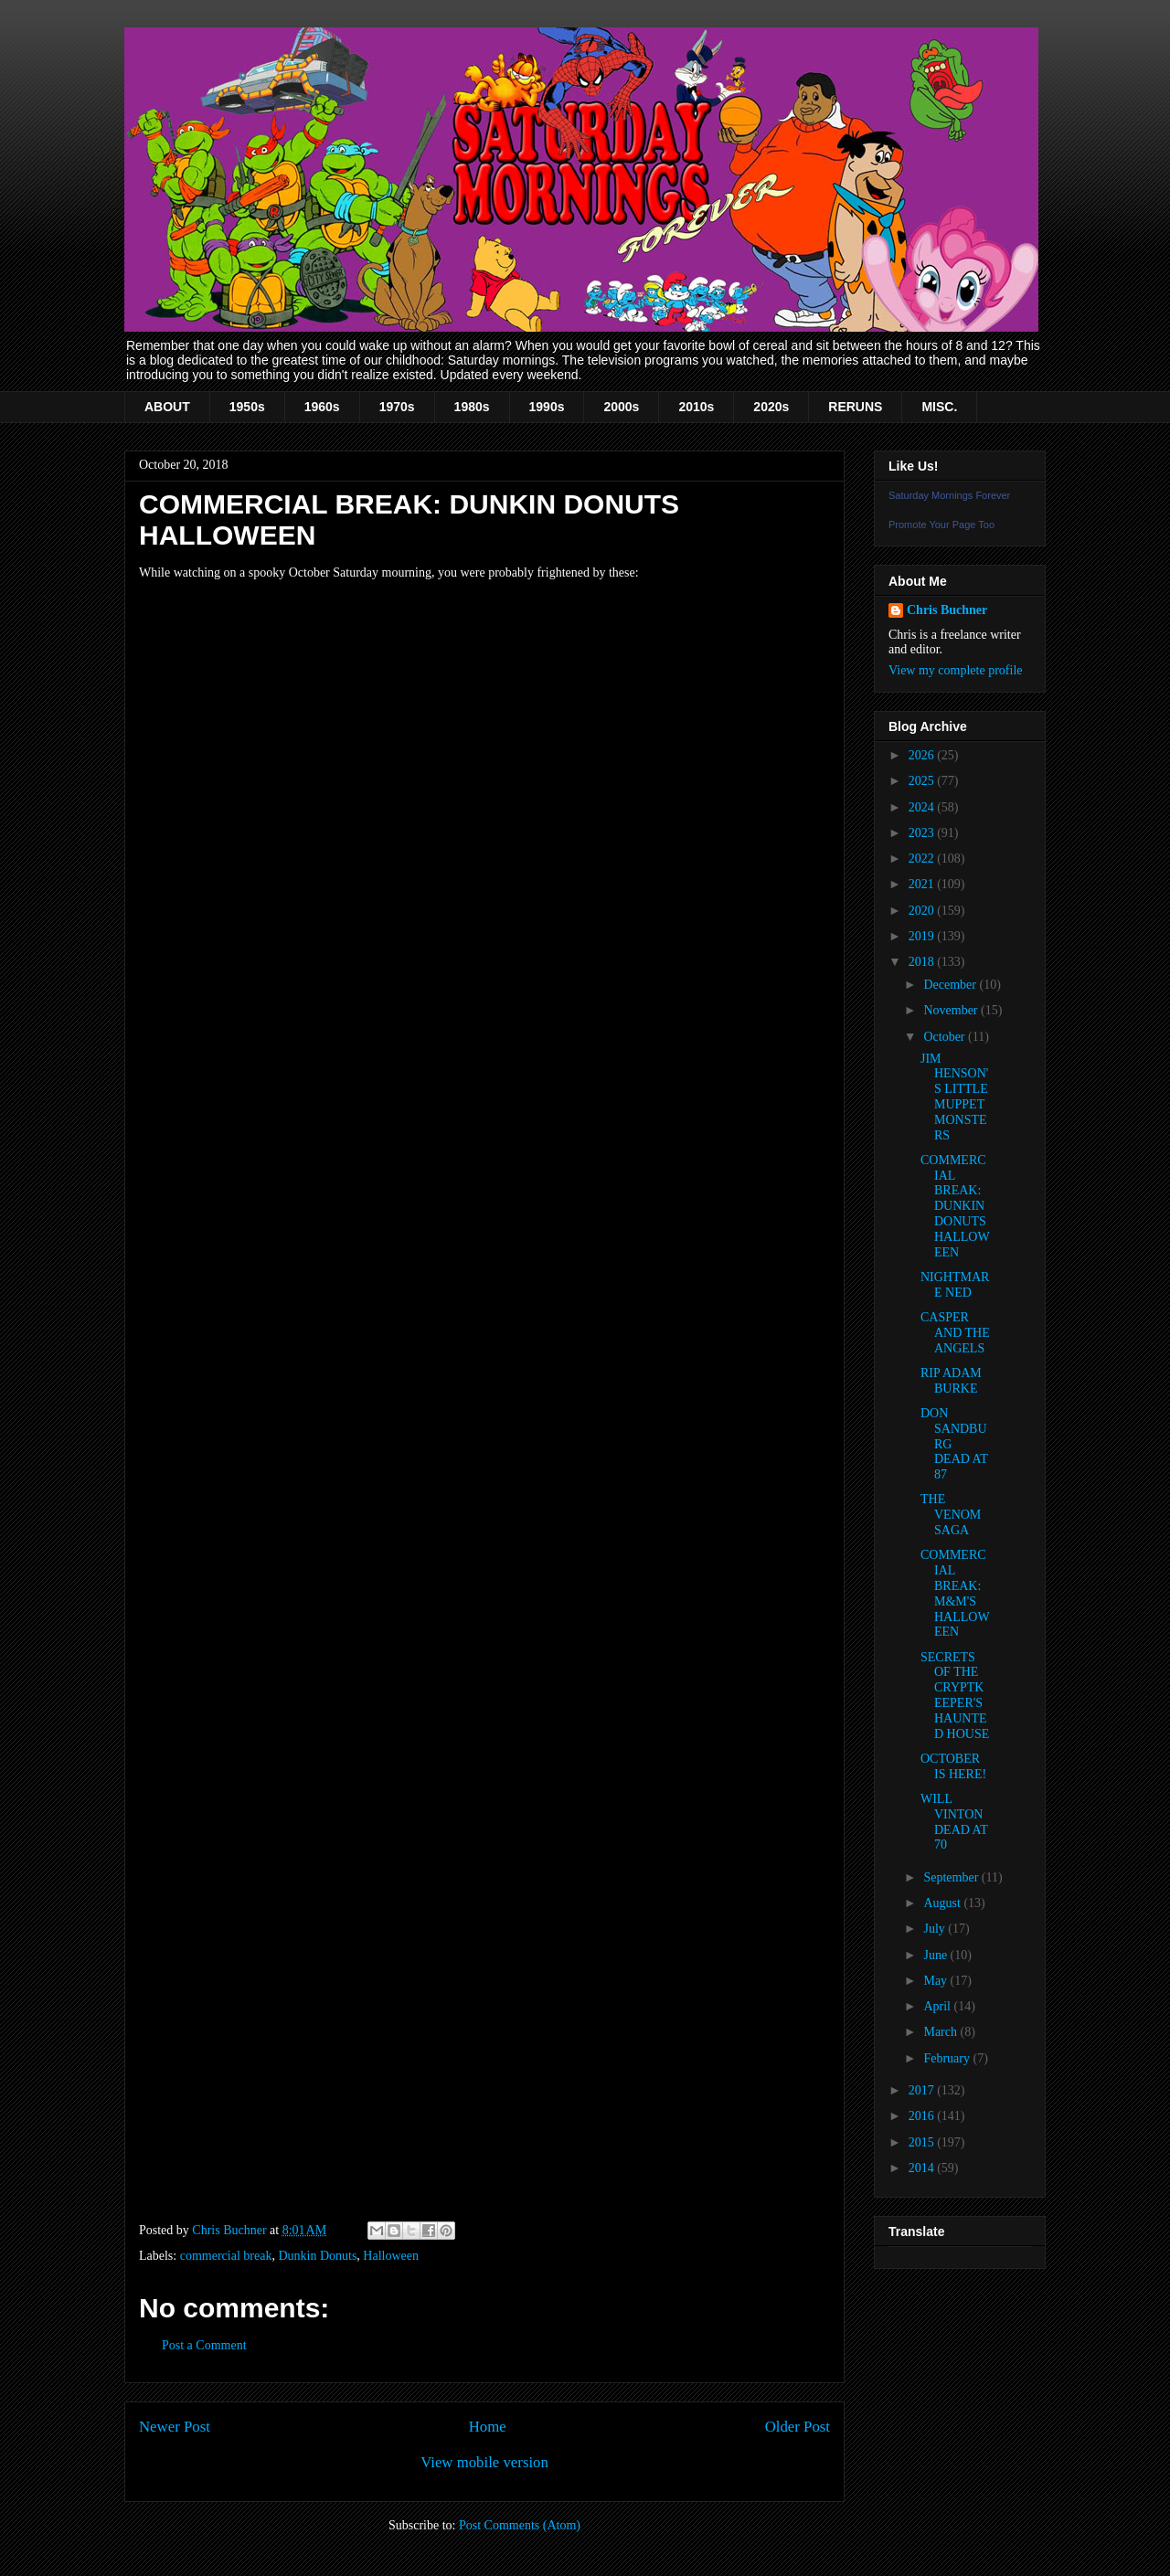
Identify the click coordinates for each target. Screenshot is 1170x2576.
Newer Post (174, 2426)
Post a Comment (204, 2345)
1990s (547, 406)
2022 (923, 858)
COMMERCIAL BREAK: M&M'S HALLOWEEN (955, 1593)
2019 (923, 936)
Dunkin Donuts (317, 2256)
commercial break (226, 2256)
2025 (923, 781)
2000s (621, 406)
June (936, 1955)
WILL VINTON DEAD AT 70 (953, 1821)
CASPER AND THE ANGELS (955, 1332)
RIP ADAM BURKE (951, 1380)
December (951, 984)
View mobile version (484, 2462)
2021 (923, 884)
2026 (923, 755)
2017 (923, 2090)
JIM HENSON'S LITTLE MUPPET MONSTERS (954, 1097)
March (941, 2032)
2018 (923, 962)
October (945, 1037)
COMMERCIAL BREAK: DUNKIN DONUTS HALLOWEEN (955, 1206)
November (952, 1010)
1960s (322, 406)
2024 (923, 807)
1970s (397, 406)
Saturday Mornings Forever (949, 495)
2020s (771, 406)
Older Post (797, 2426)
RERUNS (855, 406)
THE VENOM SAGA (950, 1514)
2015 (923, 2142)
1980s (472, 406)
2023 (923, 833)
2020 (923, 910)
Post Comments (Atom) (519, 2525)
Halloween (391, 2256)
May (936, 1981)
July (935, 1928)
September (952, 1877)
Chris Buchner (947, 610)
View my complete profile (955, 670)
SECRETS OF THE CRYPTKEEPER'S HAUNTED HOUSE (954, 1695)
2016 (923, 2116)
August (943, 1903)
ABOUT (167, 406)
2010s (696, 406)
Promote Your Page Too (941, 524)
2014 (923, 2168)
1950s (247, 406)
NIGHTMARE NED (954, 1284)
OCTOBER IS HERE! (953, 1766)
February (948, 2058)
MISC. (939, 406)
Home (487, 2426)
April (938, 2006)
